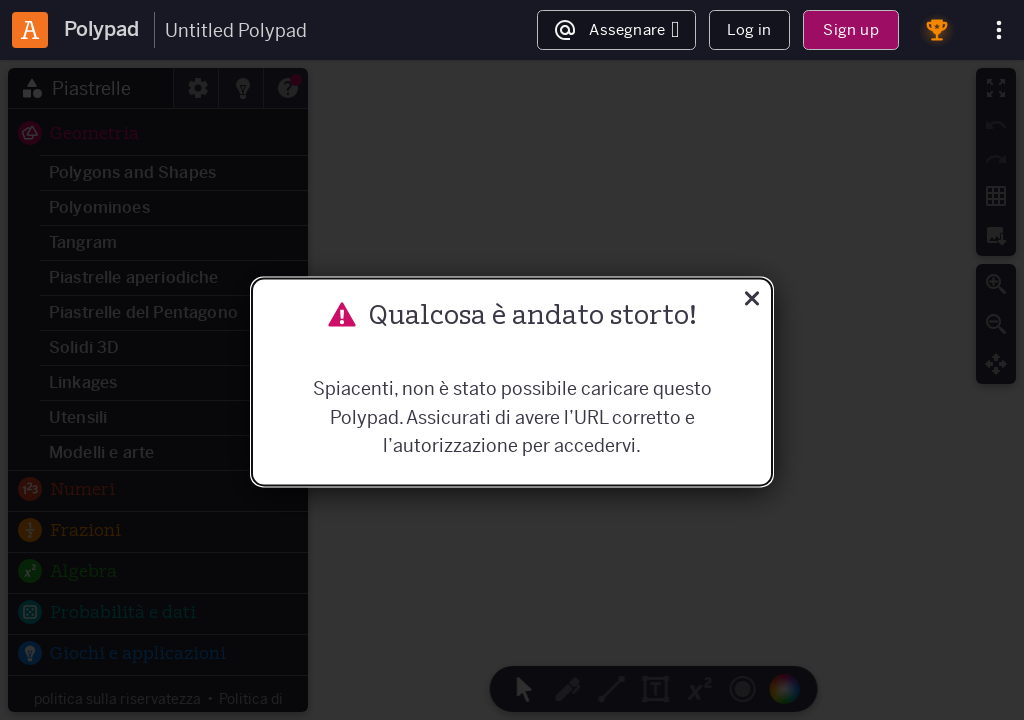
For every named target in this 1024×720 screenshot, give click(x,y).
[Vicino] (752, 300)
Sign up (850, 29)
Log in (749, 29)
